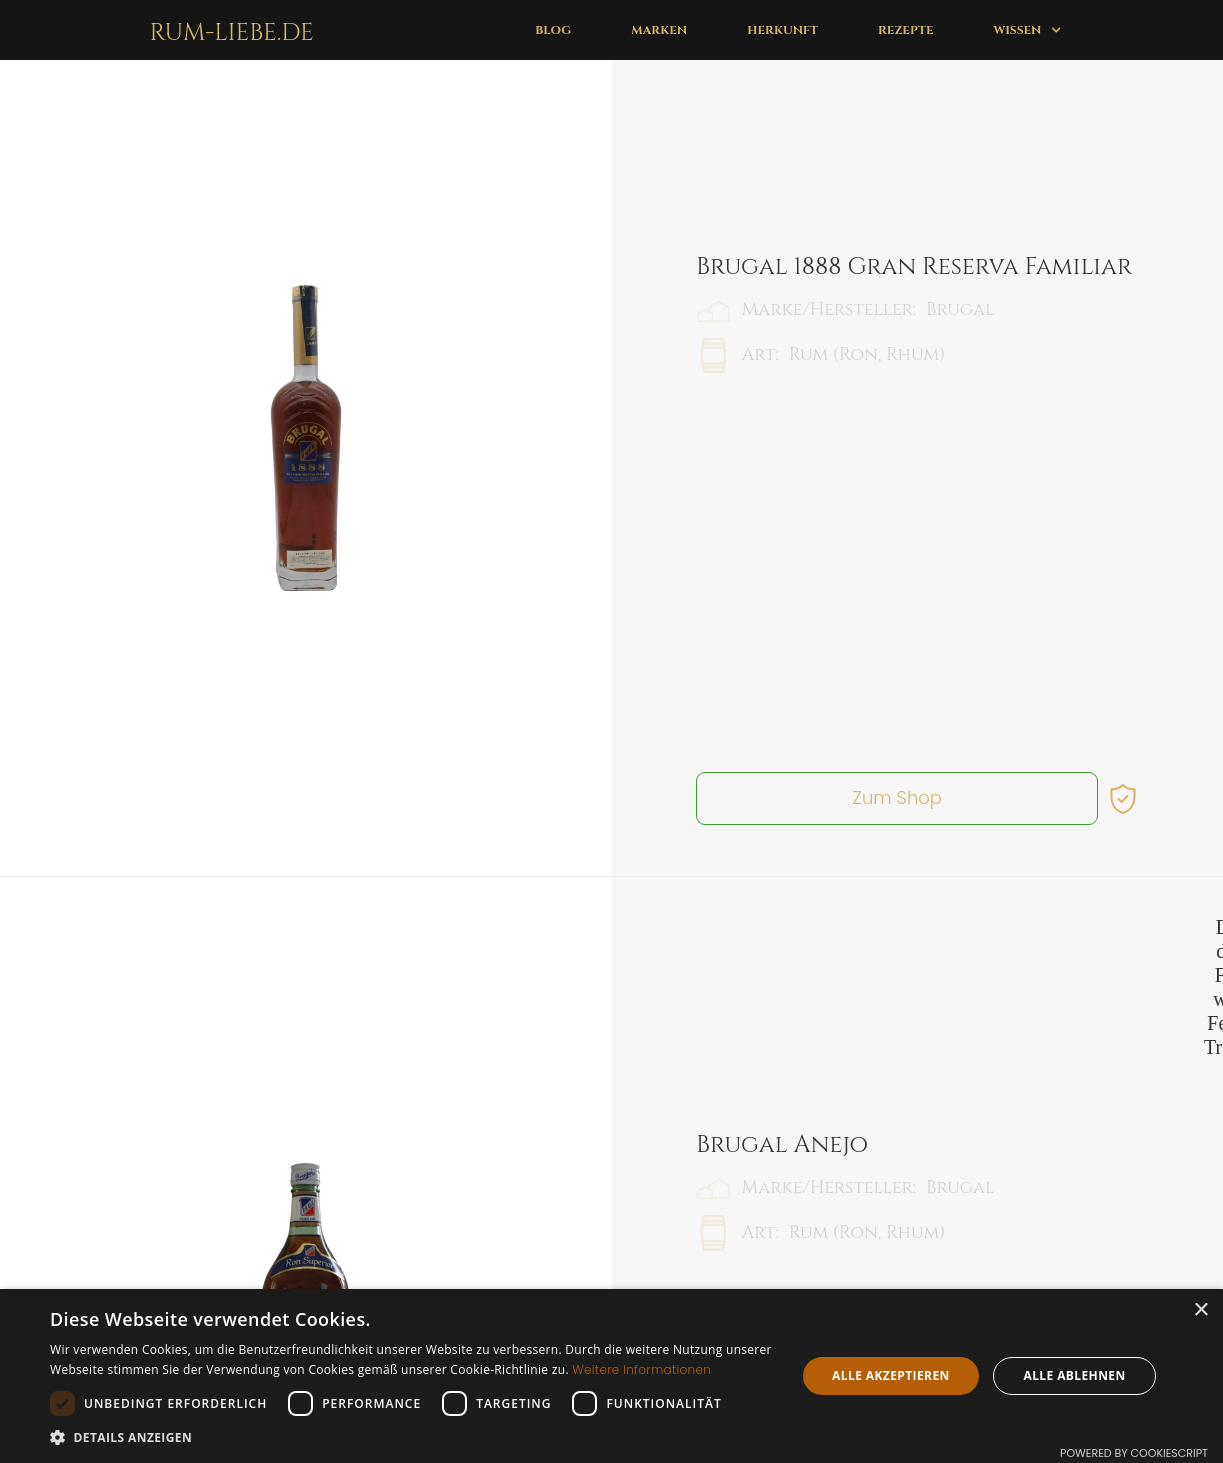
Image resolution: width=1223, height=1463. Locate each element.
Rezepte (905, 30)
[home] (228, 30)
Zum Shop (897, 626)
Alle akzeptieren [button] (891, 1375)
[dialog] (611, 1376)
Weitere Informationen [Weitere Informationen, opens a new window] (641, 1369)
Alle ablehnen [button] (1074, 1375)
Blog (553, 30)
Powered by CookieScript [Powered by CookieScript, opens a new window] (1134, 1453)
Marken (659, 30)
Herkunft (782, 30)
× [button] (1200, 1310)
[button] (1027, 30)
